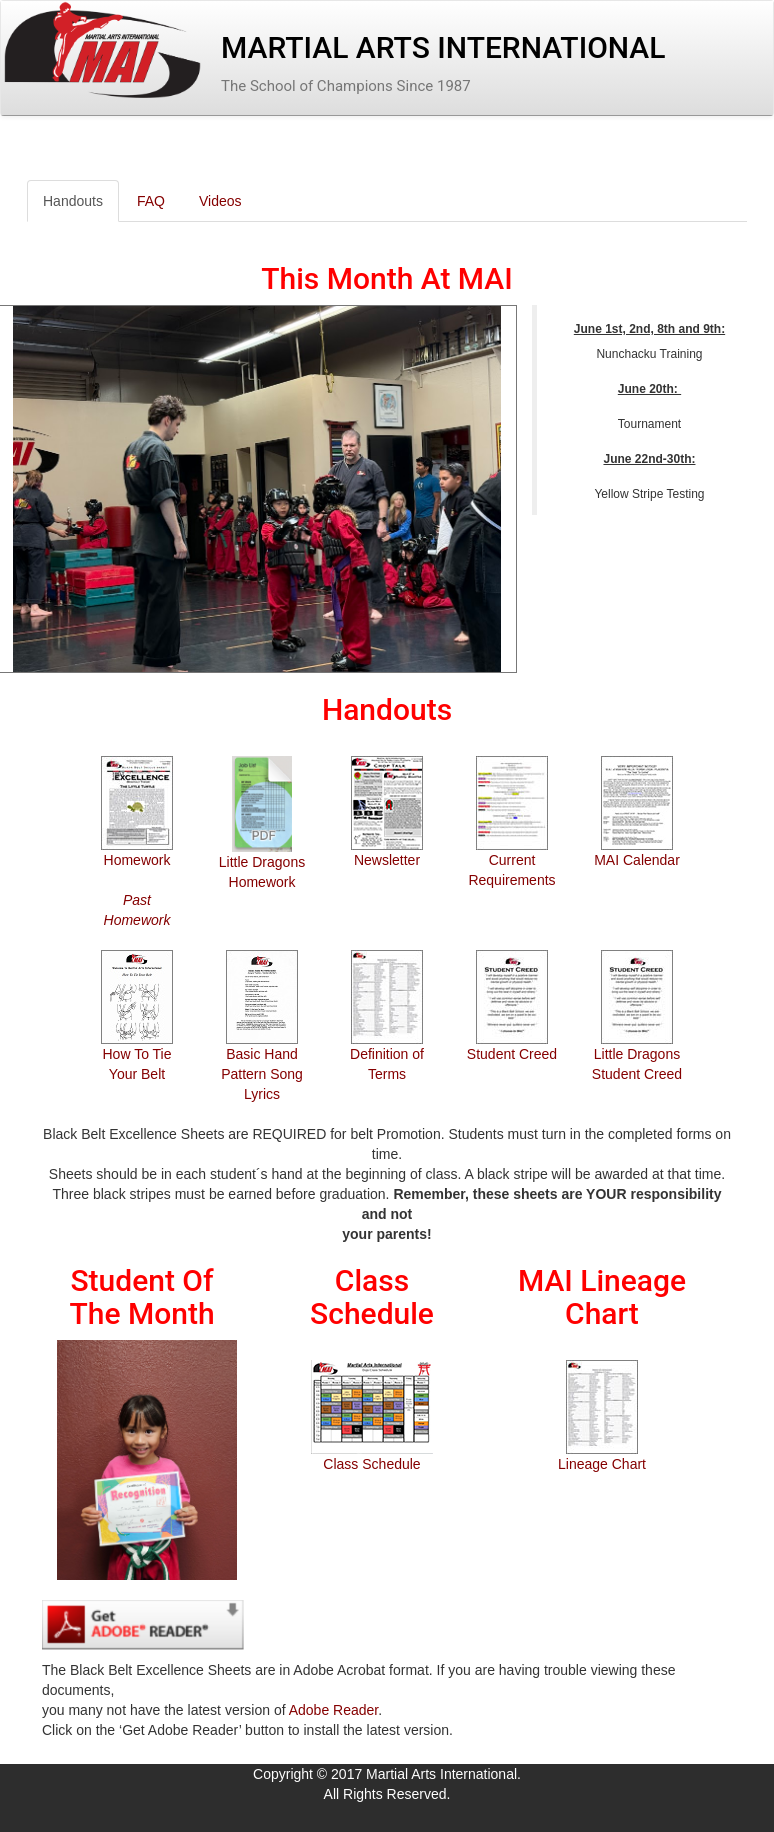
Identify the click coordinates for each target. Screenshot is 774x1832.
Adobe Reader (334, 1710)
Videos (220, 201)
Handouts (73, 201)
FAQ (151, 201)
